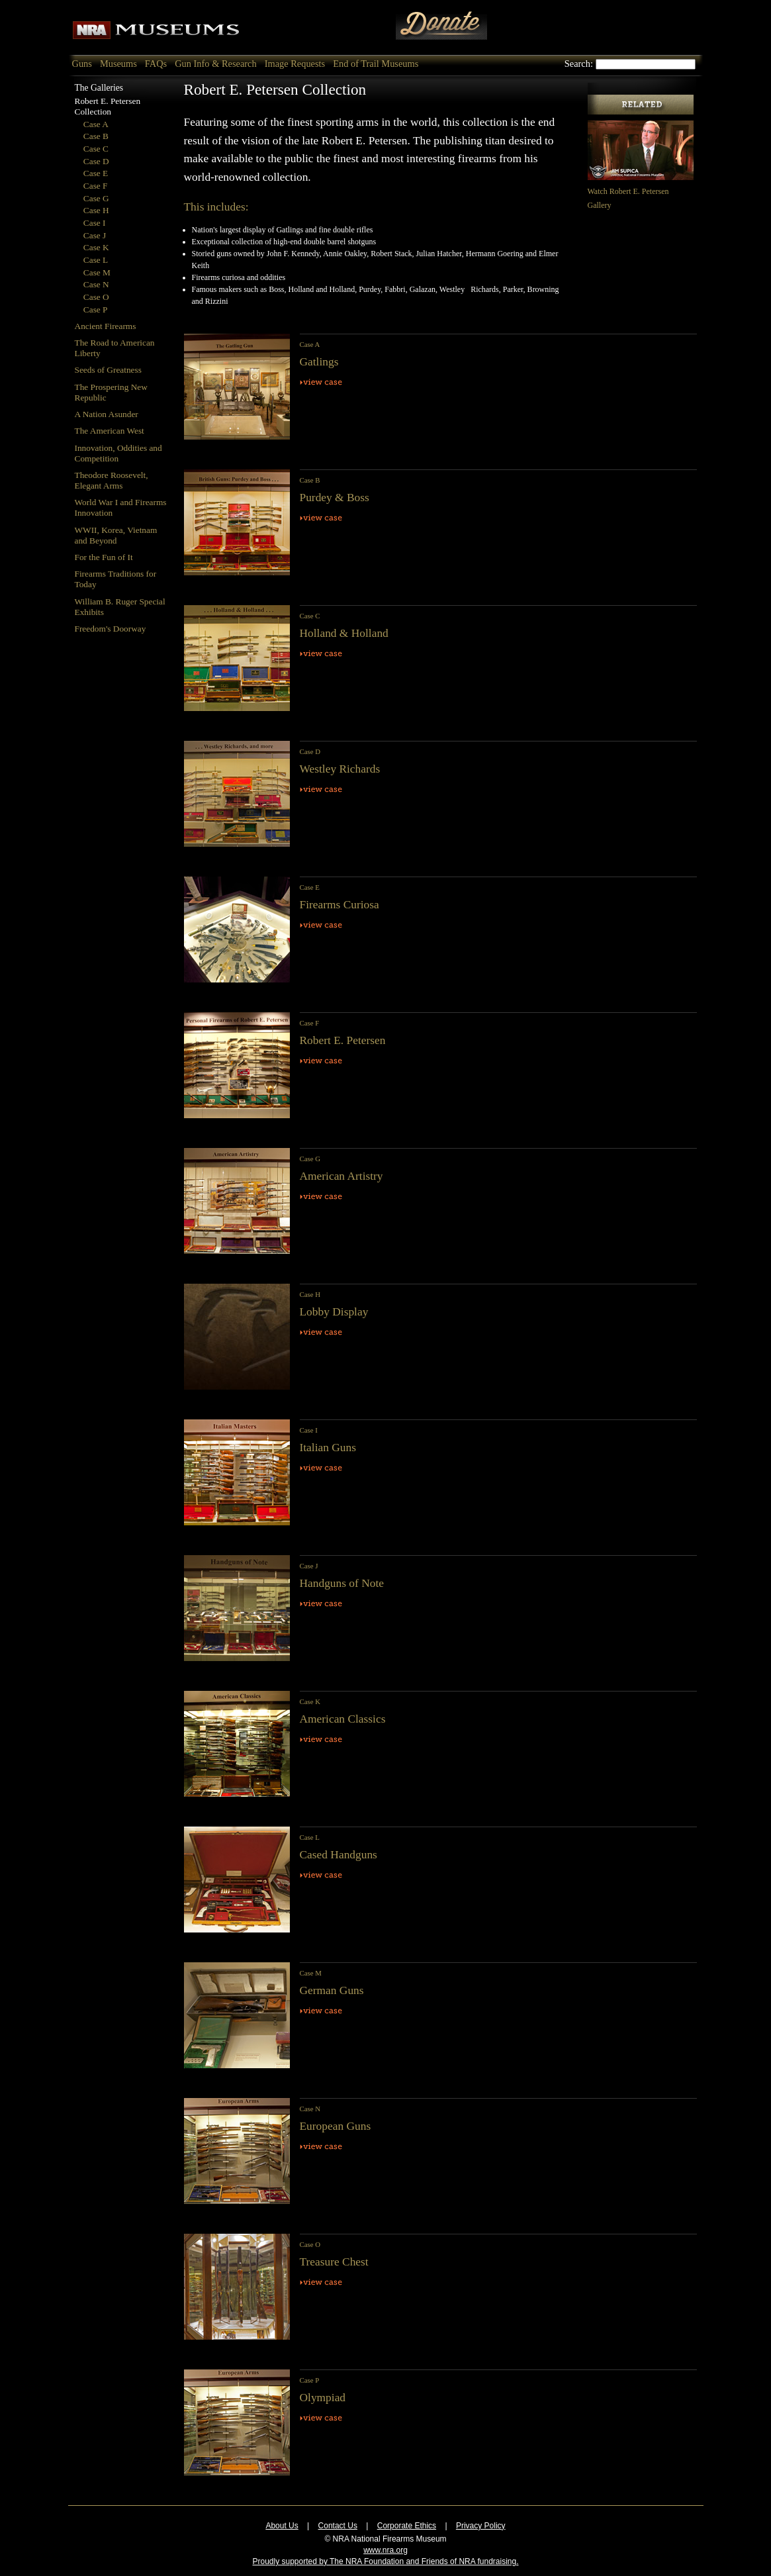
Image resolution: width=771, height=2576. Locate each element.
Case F (95, 186)
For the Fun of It (104, 557)
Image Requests (295, 63)
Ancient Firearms (105, 326)
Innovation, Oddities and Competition (118, 453)
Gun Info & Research (215, 63)
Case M (97, 272)
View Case (321, 382)
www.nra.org (385, 2550)
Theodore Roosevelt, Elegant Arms (111, 480)
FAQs (156, 63)
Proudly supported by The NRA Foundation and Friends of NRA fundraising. (385, 2561)
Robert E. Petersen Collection (108, 106)
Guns (82, 63)
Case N (96, 284)
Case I (94, 223)
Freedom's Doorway (110, 629)
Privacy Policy (481, 2525)
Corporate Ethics (406, 2525)
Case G (96, 198)
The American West (109, 431)
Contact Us (337, 2525)
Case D (96, 161)
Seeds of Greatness (108, 370)
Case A (96, 124)
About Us (281, 2525)
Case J (94, 235)
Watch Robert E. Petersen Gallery (641, 191)
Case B (96, 136)
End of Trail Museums (375, 63)
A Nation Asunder (106, 414)
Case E (95, 173)
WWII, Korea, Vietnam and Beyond (116, 535)
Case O (96, 297)
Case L (95, 260)
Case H (96, 210)
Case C (96, 149)
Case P (95, 309)
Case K (96, 247)
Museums (118, 63)
